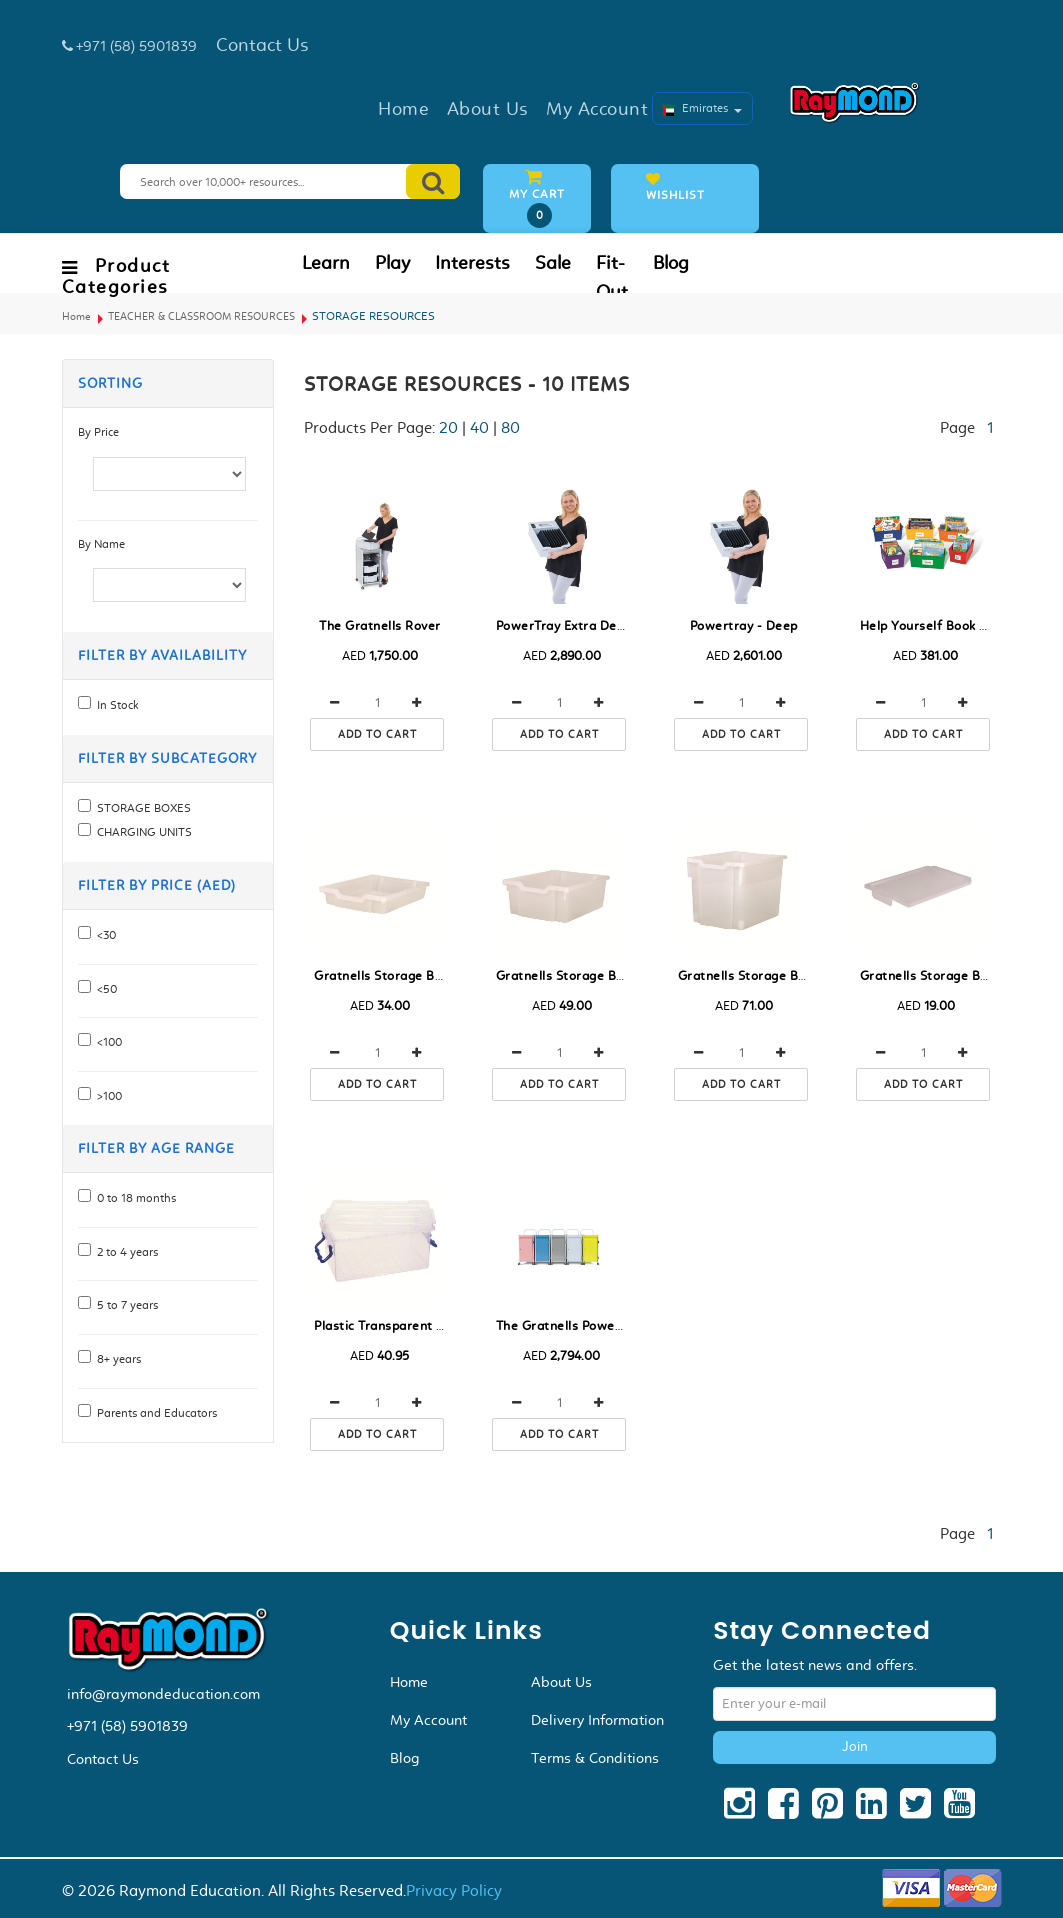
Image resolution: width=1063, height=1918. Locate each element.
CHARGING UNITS (141, 832)
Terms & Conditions (595, 1758)
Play (392, 263)
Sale (553, 263)
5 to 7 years (124, 1305)
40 (479, 427)
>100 (106, 1096)
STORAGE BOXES (141, 808)
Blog (671, 263)
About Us (561, 1682)
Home (76, 316)
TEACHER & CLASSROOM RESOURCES (201, 316)
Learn (326, 263)
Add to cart (377, 734)
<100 (106, 1042)
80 (510, 427)
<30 (103, 935)
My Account (428, 1720)
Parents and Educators (154, 1413)
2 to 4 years (124, 1252)
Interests (472, 263)
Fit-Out (612, 277)
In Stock (115, 705)
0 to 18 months (133, 1198)
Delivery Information (597, 1720)
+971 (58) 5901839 (127, 1726)
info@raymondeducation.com (163, 1694)
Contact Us (103, 1759)
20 (448, 427)
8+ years (116, 1359)
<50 (104, 989)
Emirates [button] (702, 108)
